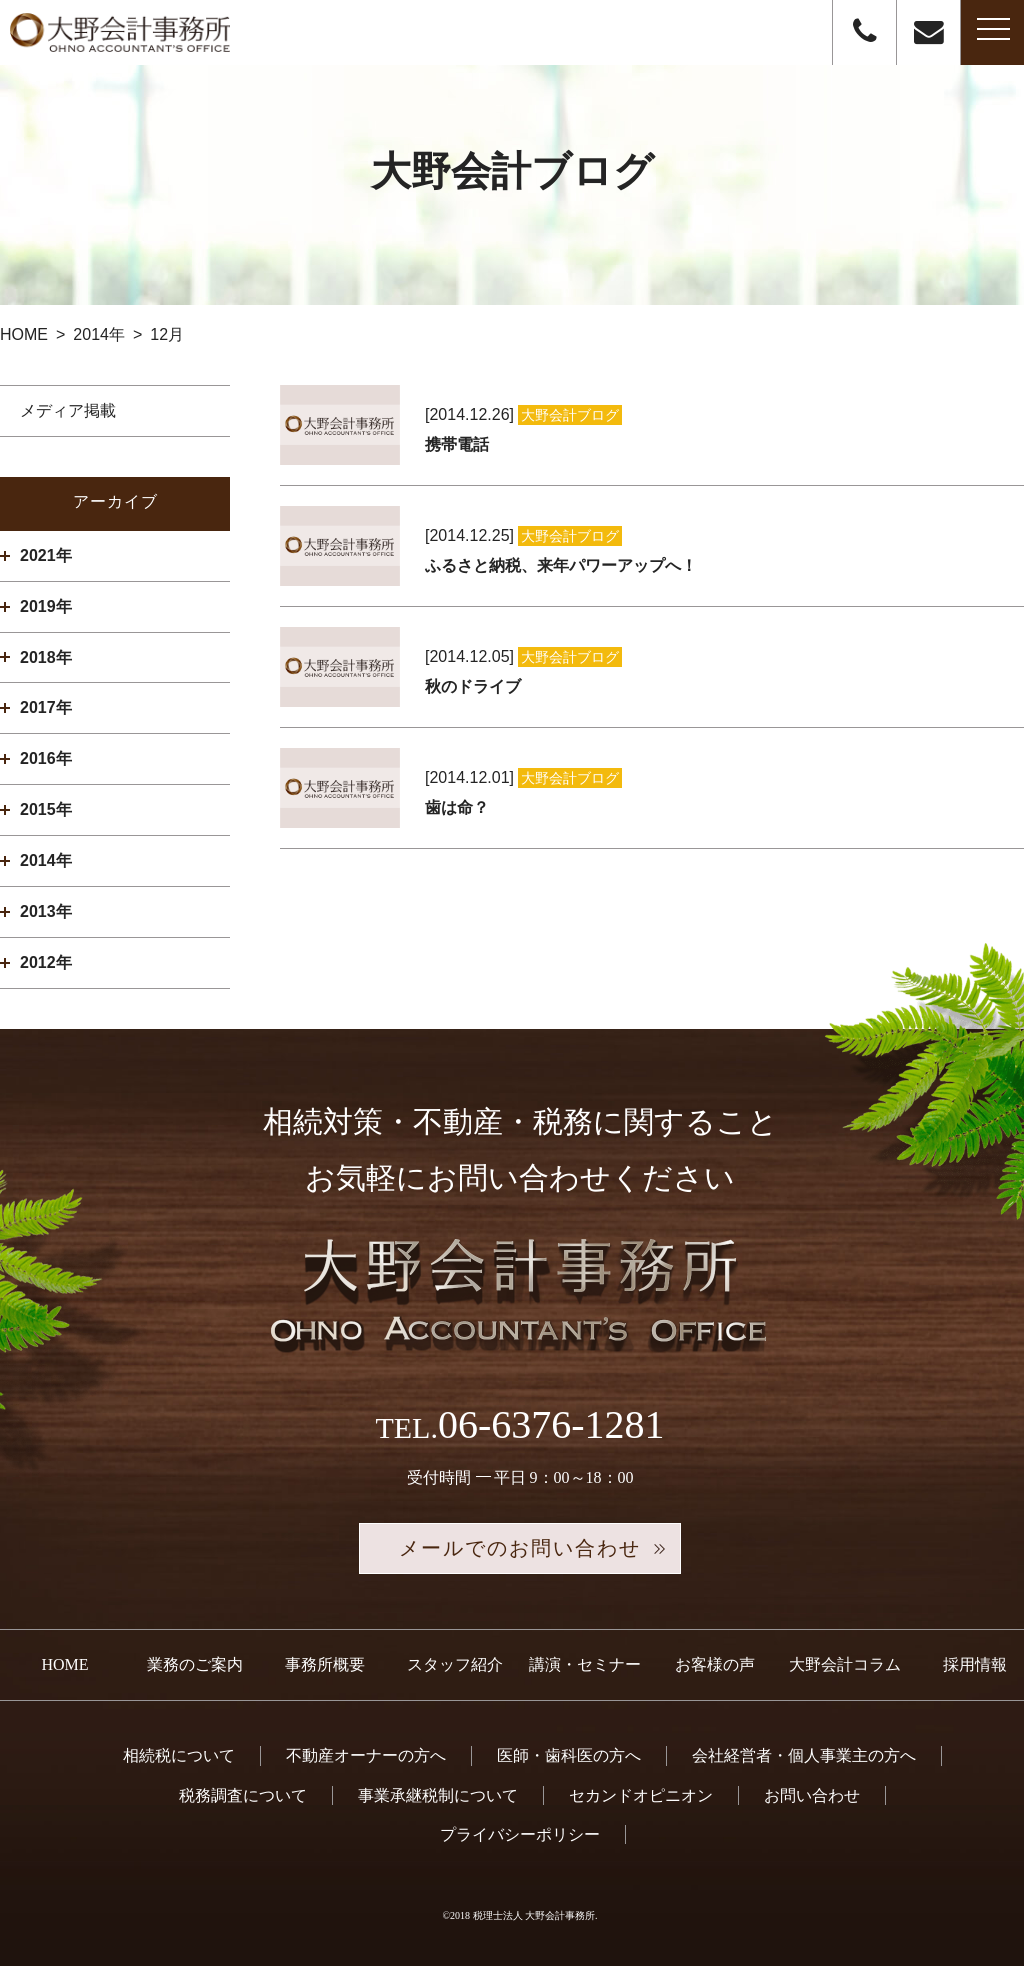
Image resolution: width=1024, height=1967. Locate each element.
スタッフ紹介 (455, 1665)
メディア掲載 (68, 410)
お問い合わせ (812, 1795)
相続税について (179, 1756)
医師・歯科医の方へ (569, 1756)
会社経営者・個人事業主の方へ (804, 1756)
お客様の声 (715, 1665)
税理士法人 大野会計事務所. (535, 1915)
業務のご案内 (195, 1665)
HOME (64, 1665)
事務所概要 (325, 1665)
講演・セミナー (585, 1665)
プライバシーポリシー (520, 1834)
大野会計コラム (845, 1665)
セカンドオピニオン (641, 1795)
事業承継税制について (438, 1795)
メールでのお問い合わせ (520, 1549)
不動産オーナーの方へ (366, 1756)
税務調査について (243, 1795)
